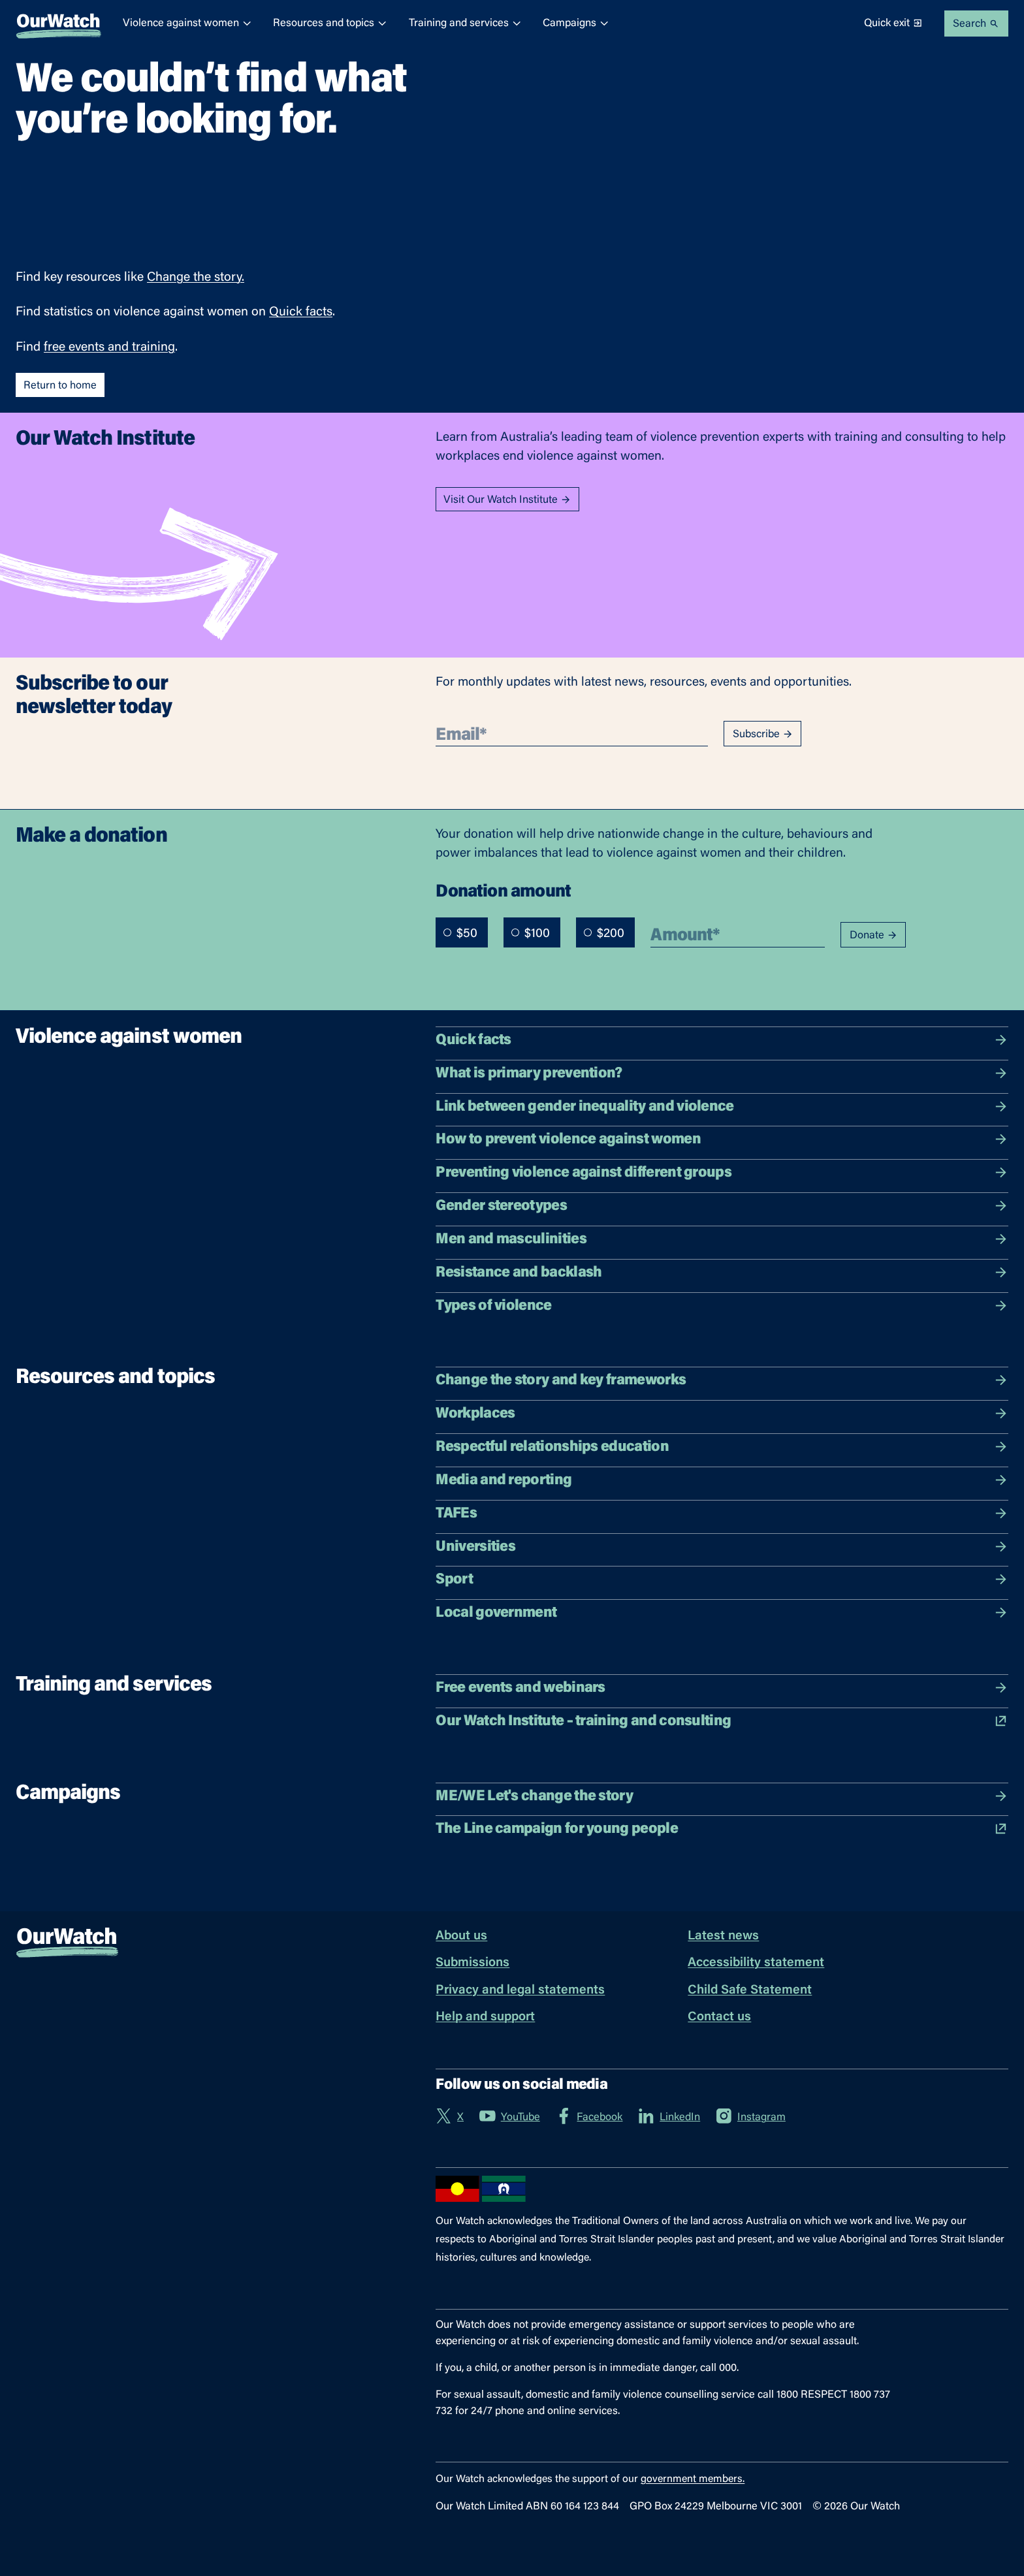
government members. (692, 2479)
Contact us (719, 2017)
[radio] (447, 932)
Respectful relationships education (722, 1447)
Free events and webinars (722, 1688)
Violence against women (187, 23)
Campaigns (576, 23)
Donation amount (503, 890)
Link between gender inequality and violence (722, 1107)
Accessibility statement (756, 1963)
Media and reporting (722, 1480)
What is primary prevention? (722, 1073)
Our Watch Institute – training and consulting (722, 1721)
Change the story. (195, 278)
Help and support (485, 2017)
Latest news (723, 1936)
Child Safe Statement (750, 1990)
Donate (873, 935)
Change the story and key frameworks (722, 1380)
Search (976, 23)
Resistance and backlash (722, 1272)
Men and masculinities (722, 1239)
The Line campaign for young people (722, 1829)
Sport (722, 1579)
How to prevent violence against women (722, 1139)
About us (461, 1936)
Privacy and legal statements (520, 1990)
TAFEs (722, 1513)
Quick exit (893, 23)
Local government (722, 1613)
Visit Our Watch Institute (507, 499)
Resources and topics (330, 23)
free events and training (109, 348)
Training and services (465, 23)
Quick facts (300, 312)
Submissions (472, 1963)
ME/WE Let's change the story (722, 1796)
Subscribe (763, 734)
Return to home (60, 386)
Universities (722, 1547)
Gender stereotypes (722, 1206)
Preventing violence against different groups (722, 1173)
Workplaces (722, 1414)
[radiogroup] (535, 932)
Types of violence (722, 1306)
